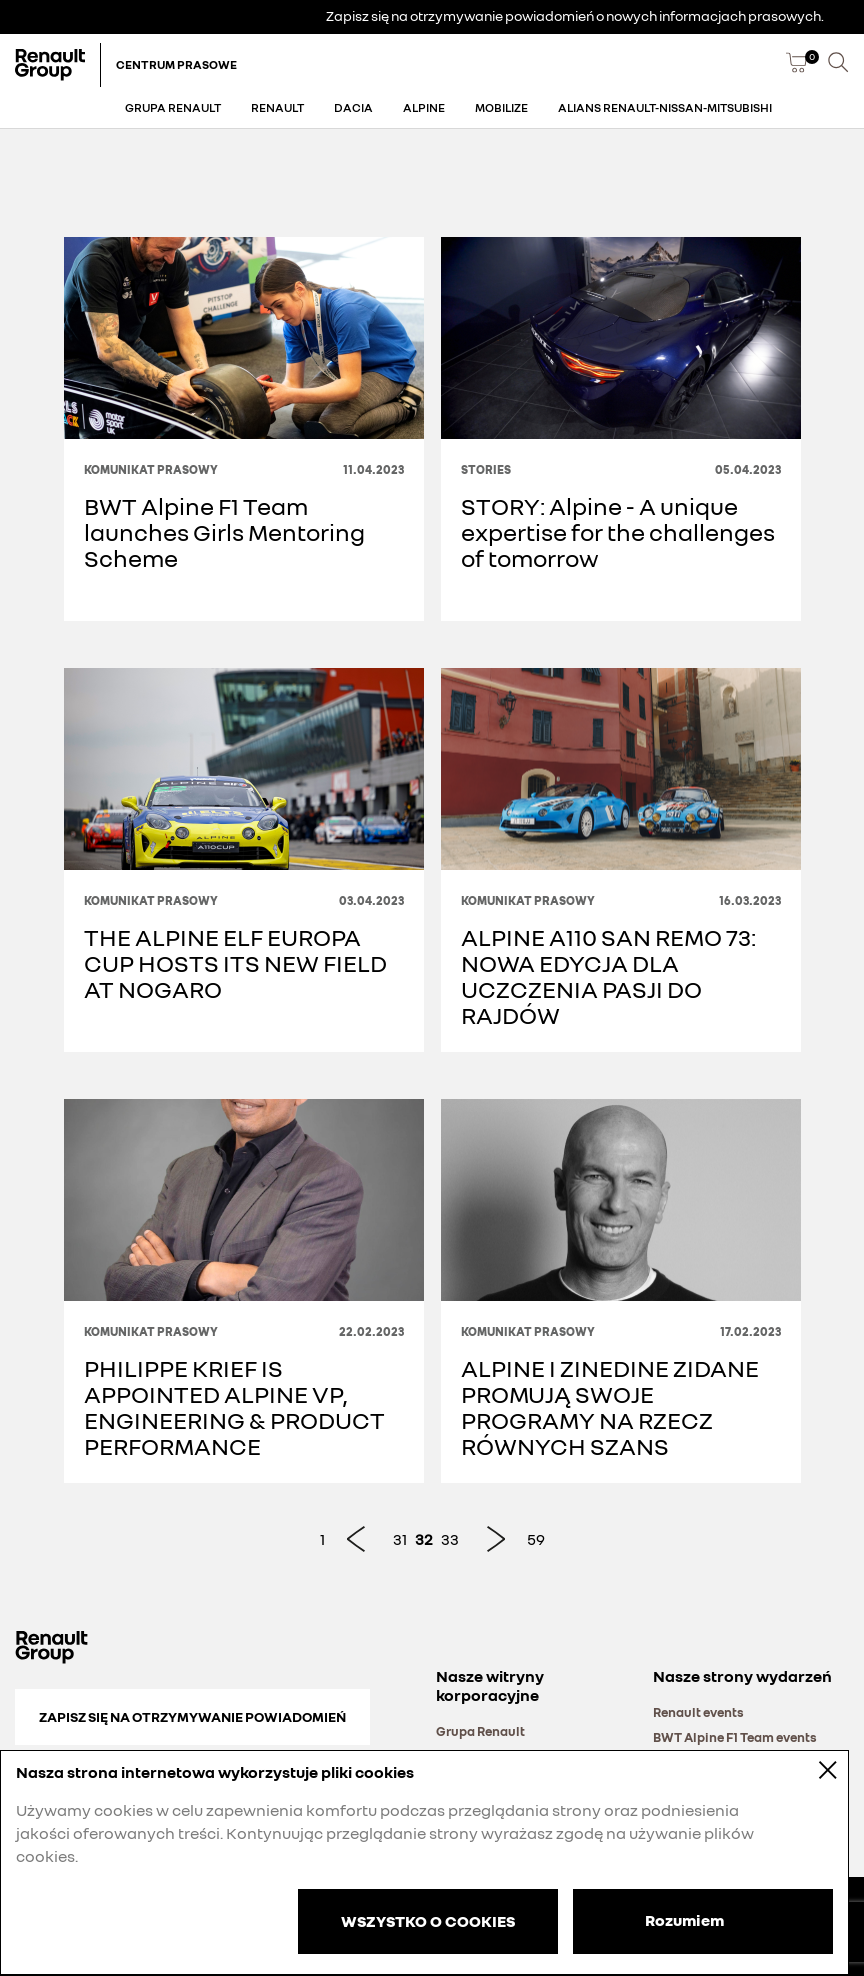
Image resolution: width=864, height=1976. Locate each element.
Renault (277, 107)
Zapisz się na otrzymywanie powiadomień (192, 1716)
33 (450, 1539)
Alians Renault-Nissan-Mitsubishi (665, 107)
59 (536, 1539)
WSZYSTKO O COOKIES (428, 1921)
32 (424, 1539)
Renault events (698, 1712)
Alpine (424, 107)
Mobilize (501, 107)
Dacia (353, 107)
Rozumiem (684, 1920)
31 (400, 1539)
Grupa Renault (173, 107)
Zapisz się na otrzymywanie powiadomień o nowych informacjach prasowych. (575, 15)
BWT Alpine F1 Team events (735, 1737)
